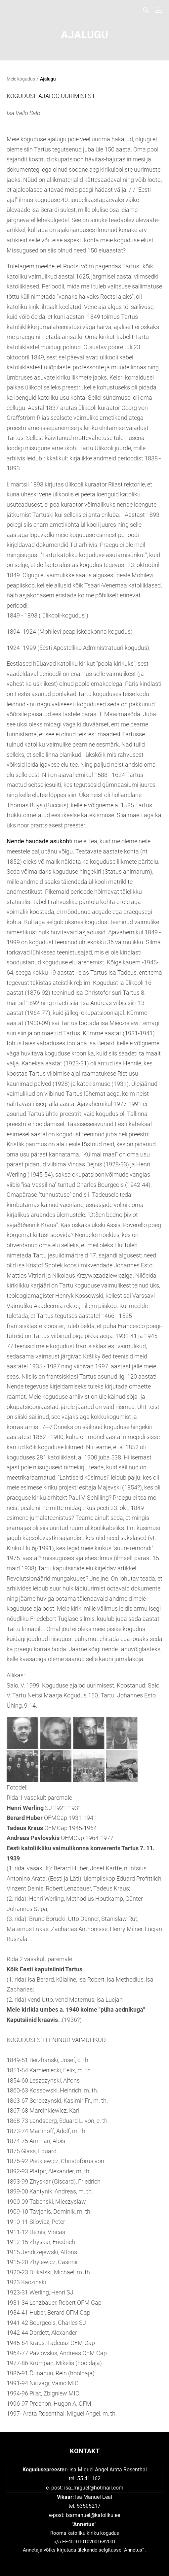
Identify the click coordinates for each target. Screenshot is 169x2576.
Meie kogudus (21, 79)
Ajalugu (48, 79)
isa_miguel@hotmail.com (93, 2488)
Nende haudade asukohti (39, 841)
